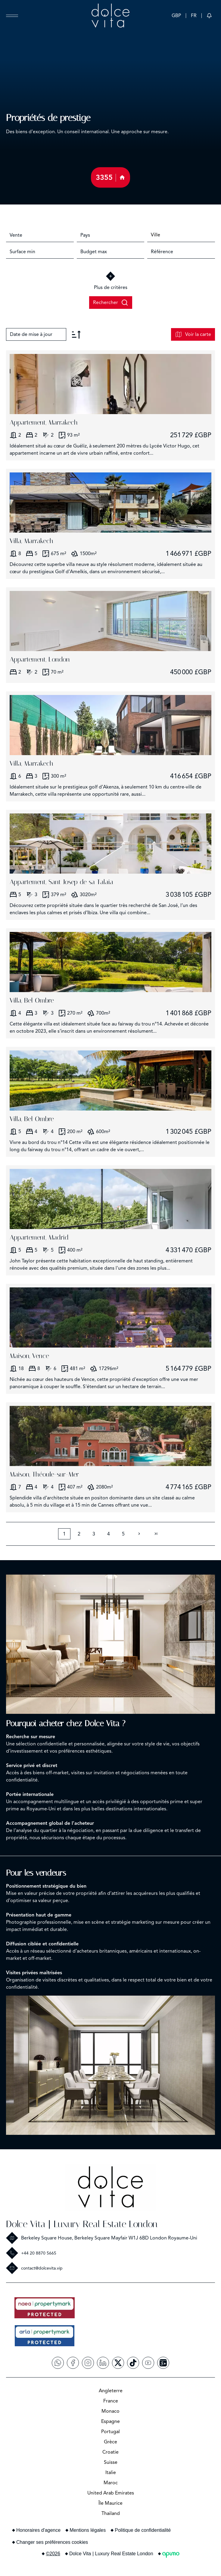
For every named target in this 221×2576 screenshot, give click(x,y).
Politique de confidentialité (143, 2530)
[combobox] (40, 235)
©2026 (53, 2553)
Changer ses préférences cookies (52, 2542)
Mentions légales (88, 2530)
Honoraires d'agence (38, 2530)
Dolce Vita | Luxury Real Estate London (81, 2224)
